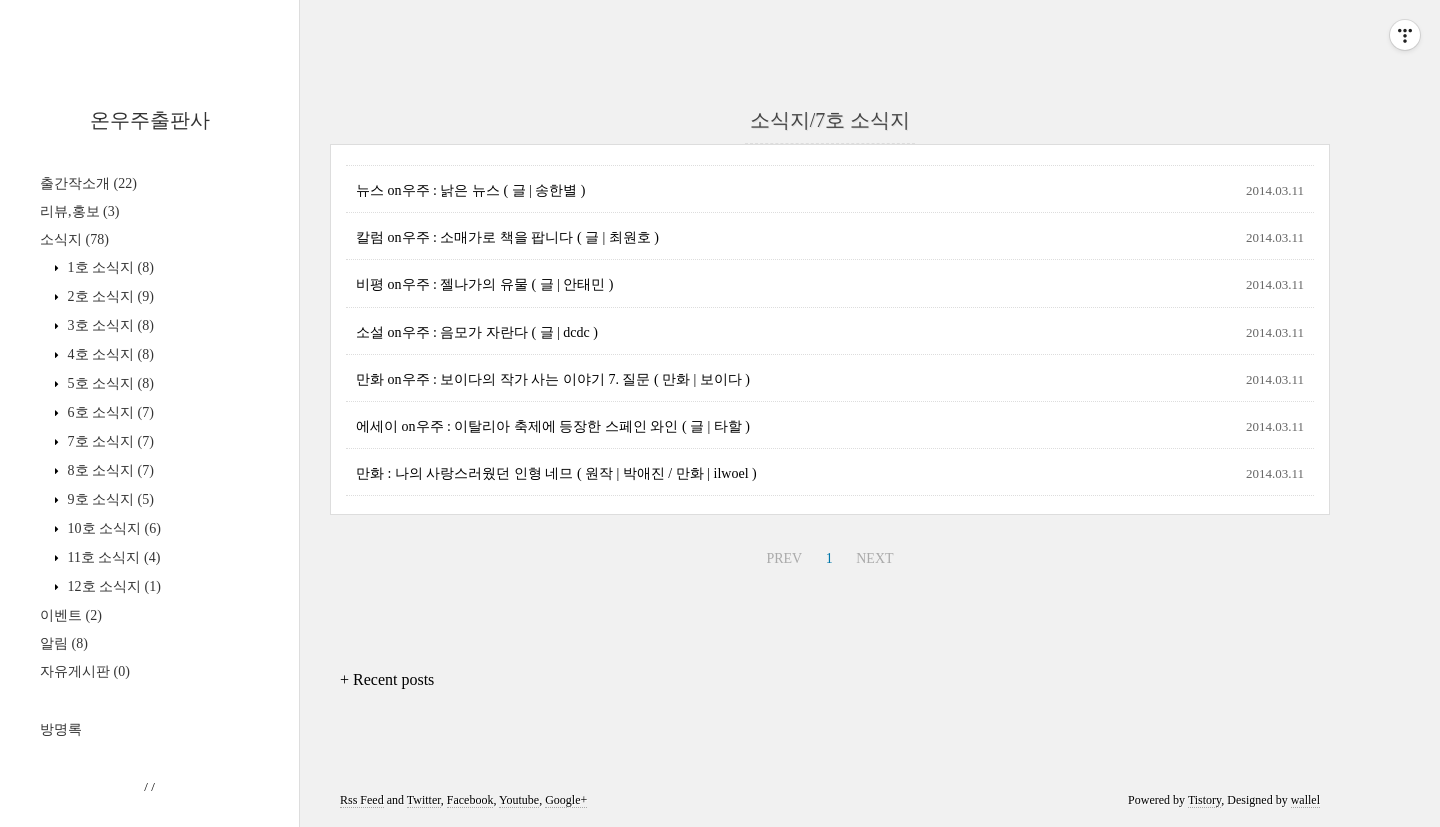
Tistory (1204, 800)
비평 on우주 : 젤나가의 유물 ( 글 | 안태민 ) (485, 284)
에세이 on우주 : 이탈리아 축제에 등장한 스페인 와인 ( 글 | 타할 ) (553, 426)
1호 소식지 (109, 267)
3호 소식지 (109, 325)
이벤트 (71, 615)
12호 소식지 (112, 586)
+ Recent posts (387, 679)
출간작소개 (88, 183)
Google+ (566, 800)
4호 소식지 (109, 354)
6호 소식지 (109, 412)
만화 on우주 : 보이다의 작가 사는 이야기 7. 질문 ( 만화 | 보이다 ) (553, 379)
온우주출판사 (150, 120)
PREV (784, 558)
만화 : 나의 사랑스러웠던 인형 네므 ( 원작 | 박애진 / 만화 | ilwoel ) (556, 473)
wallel (1305, 800)
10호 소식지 (112, 528)
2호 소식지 (109, 296)
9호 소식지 (109, 499)
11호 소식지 (112, 557)
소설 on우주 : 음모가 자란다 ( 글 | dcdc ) (477, 332)
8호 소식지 (109, 470)
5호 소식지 (109, 383)
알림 (64, 643)
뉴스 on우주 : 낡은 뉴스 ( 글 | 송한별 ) (471, 190)
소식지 (74, 239)
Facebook (470, 800)
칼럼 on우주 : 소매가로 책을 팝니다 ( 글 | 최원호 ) (507, 237)
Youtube (519, 800)
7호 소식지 (109, 441)
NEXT (874, 558)
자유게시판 (85, 671)
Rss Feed (362, 800)
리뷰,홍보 (79, 211)
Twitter (424, 800)
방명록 (61, 729)
